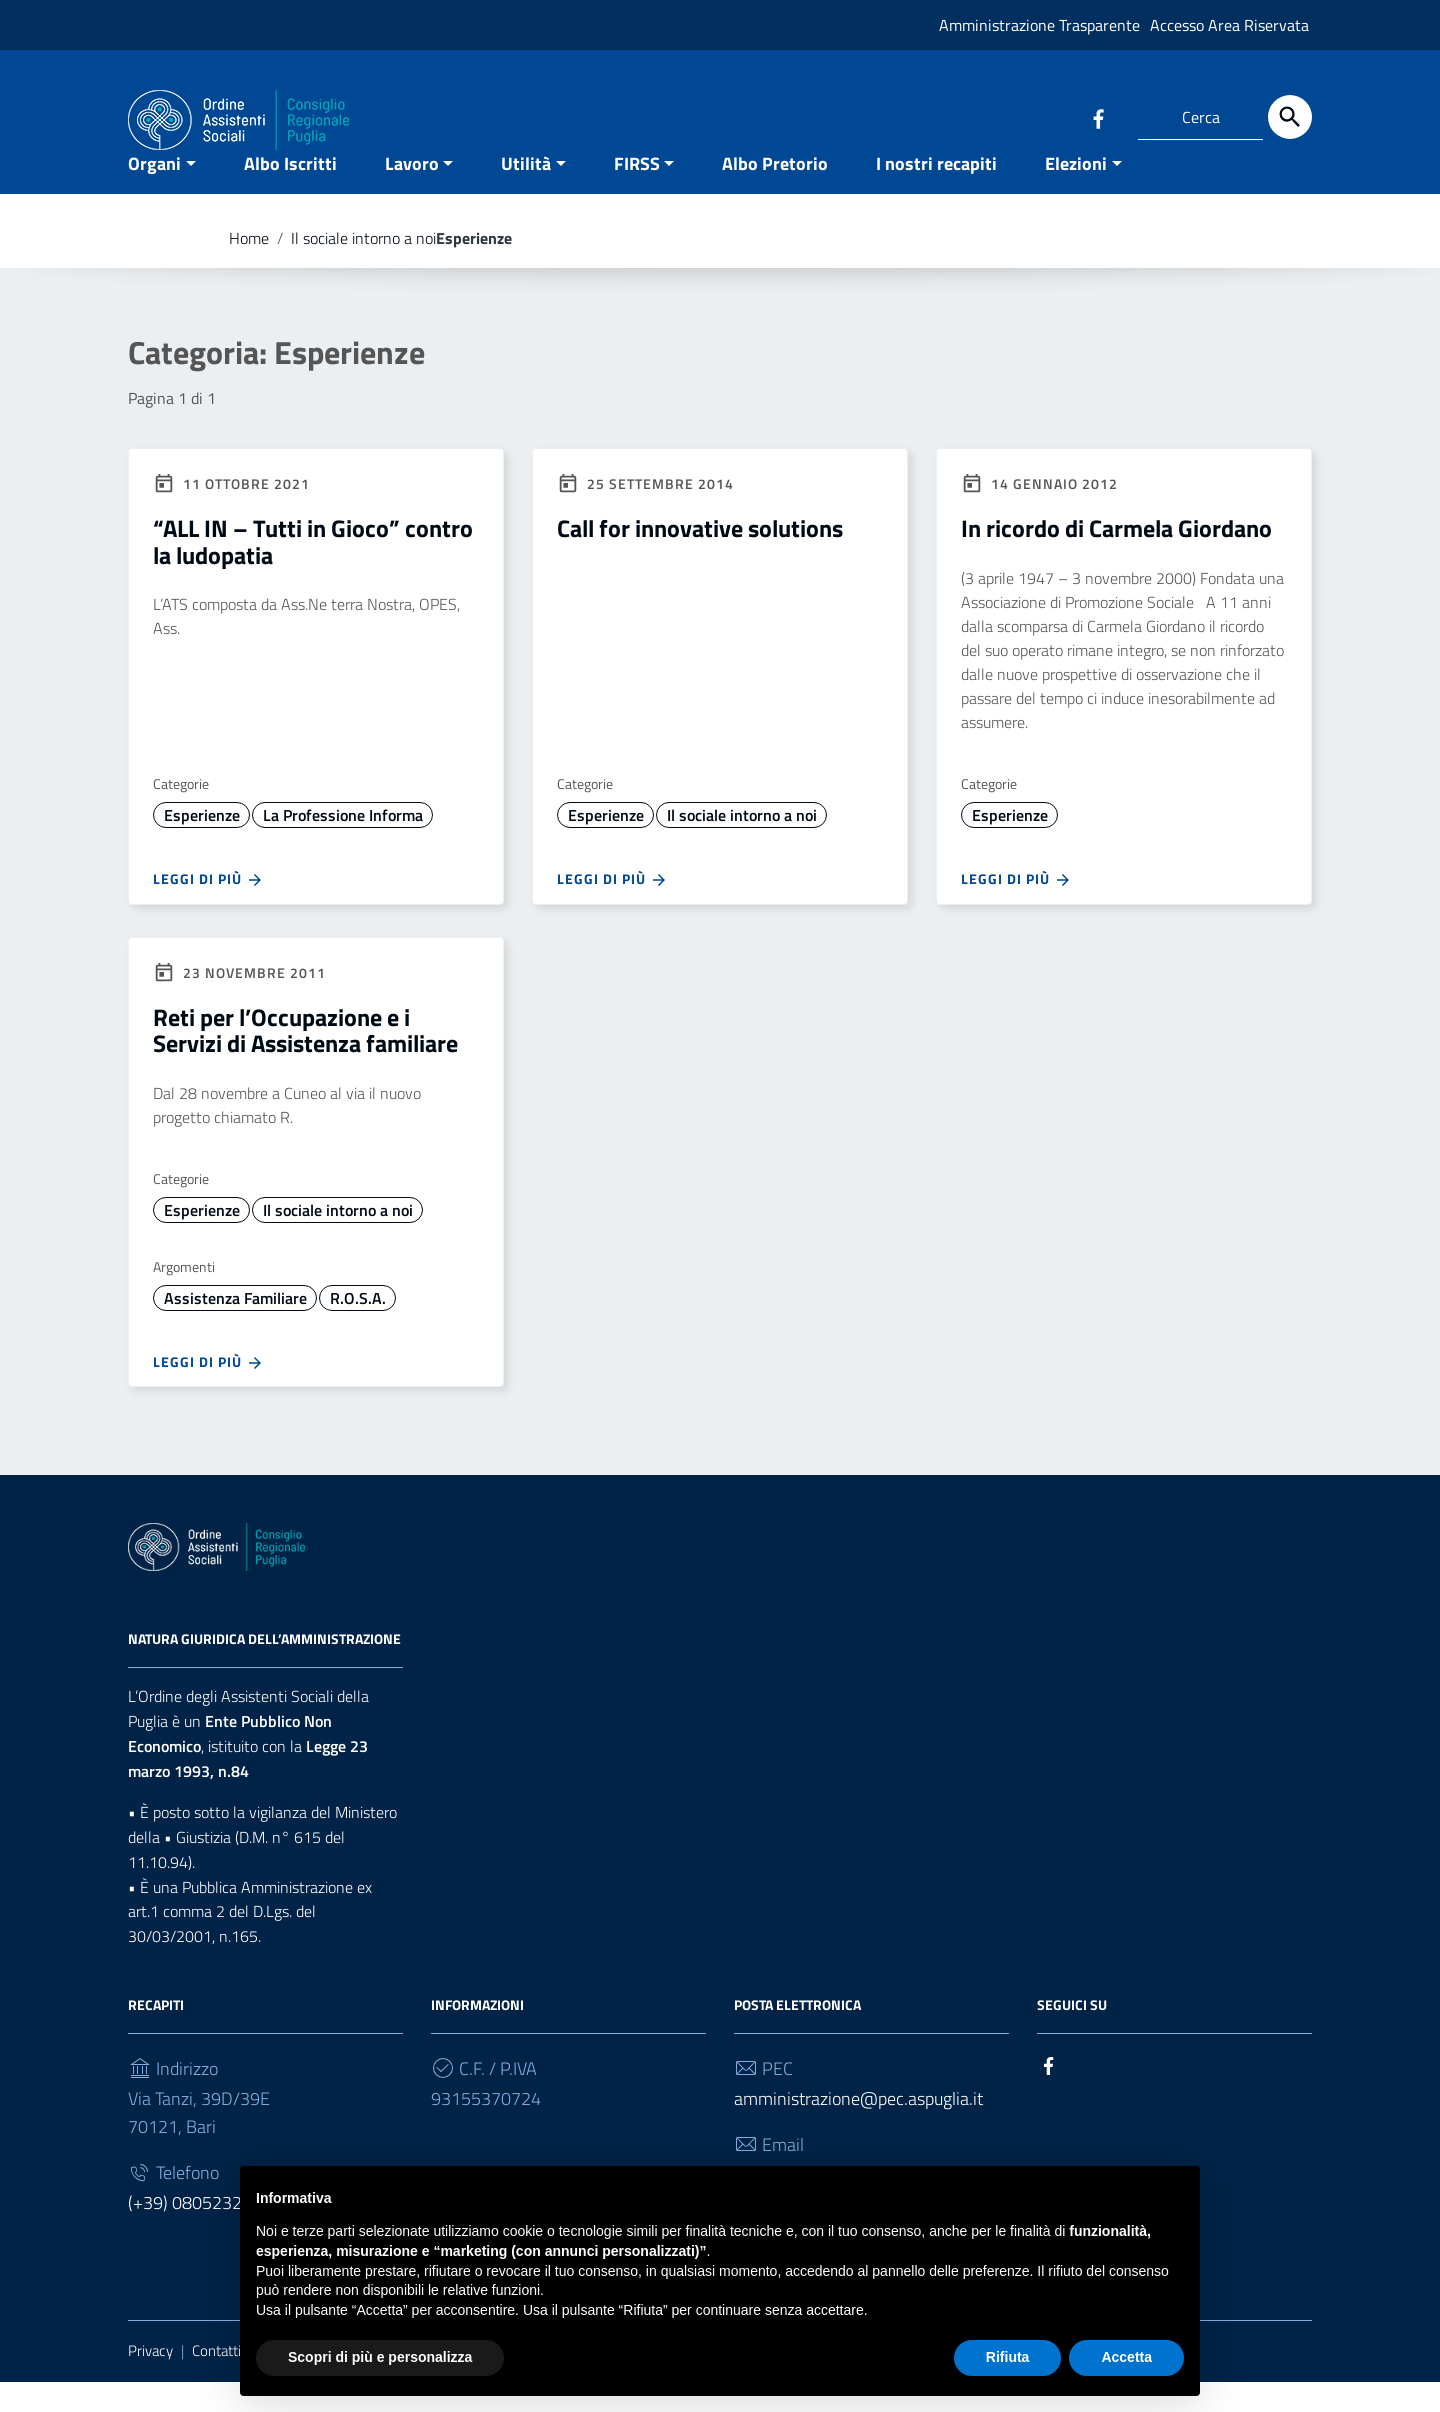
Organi (154, 193)
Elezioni (1076, 193)
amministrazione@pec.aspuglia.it (858, 2129)
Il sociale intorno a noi (363, 268)
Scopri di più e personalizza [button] (380, 2357)
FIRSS (637, 193)
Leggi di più (208, 910)
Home (249, 268)
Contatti (216, 2381)
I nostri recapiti (936, 193)
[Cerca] (1290, 117)
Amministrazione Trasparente (1039, 25)
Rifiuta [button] (1008, 2357)
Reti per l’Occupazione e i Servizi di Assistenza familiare (305, 1060)
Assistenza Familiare (235, 1328)
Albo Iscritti (290, 193)
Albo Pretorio (775, 193)
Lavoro (412, 193)
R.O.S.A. (358, 1328)
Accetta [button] (1126, 2357)
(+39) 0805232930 (200, 2233)
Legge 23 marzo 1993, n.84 (248, 1789)
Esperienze (202, 845)
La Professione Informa (343, 845)
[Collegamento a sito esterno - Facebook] (1098, 117)
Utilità (526, 193)
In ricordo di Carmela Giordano (1116, 559)
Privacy (150, 2381)
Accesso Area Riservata (1229, 25)
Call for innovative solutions (700, 559)
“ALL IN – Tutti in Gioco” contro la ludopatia (313, 572)
